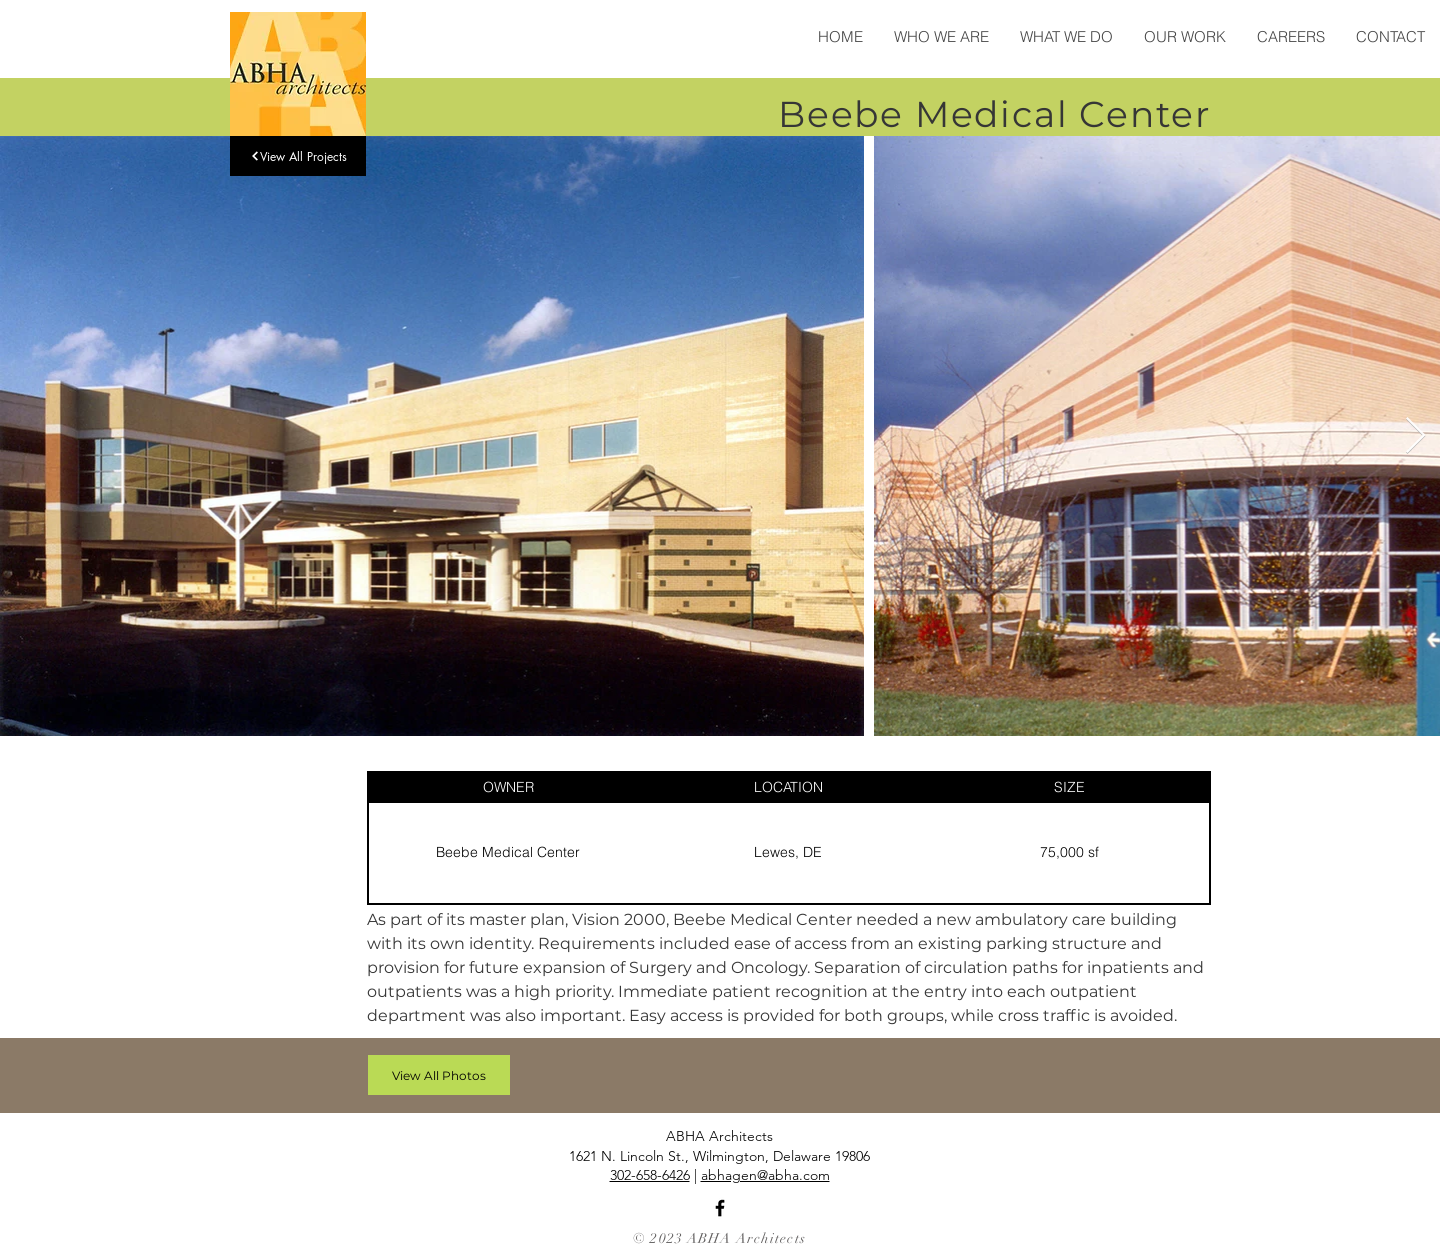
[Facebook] (720, 1208)
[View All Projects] (298, 156)
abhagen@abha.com (765, 1175)
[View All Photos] (439, 1075)
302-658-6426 (650, 1175)
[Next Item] (1415, 436)
